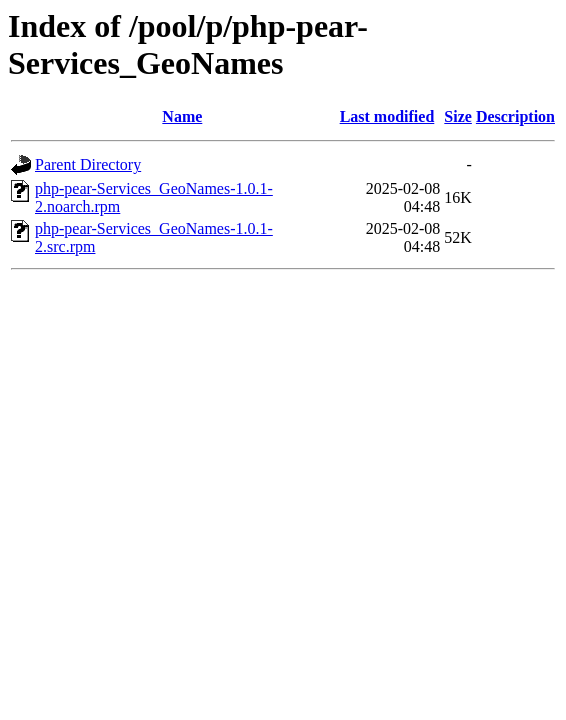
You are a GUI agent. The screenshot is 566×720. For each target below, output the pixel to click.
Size (458, 116)
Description (515, 116)
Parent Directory (88, 164)
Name (182, 116)
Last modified (387, 116)
